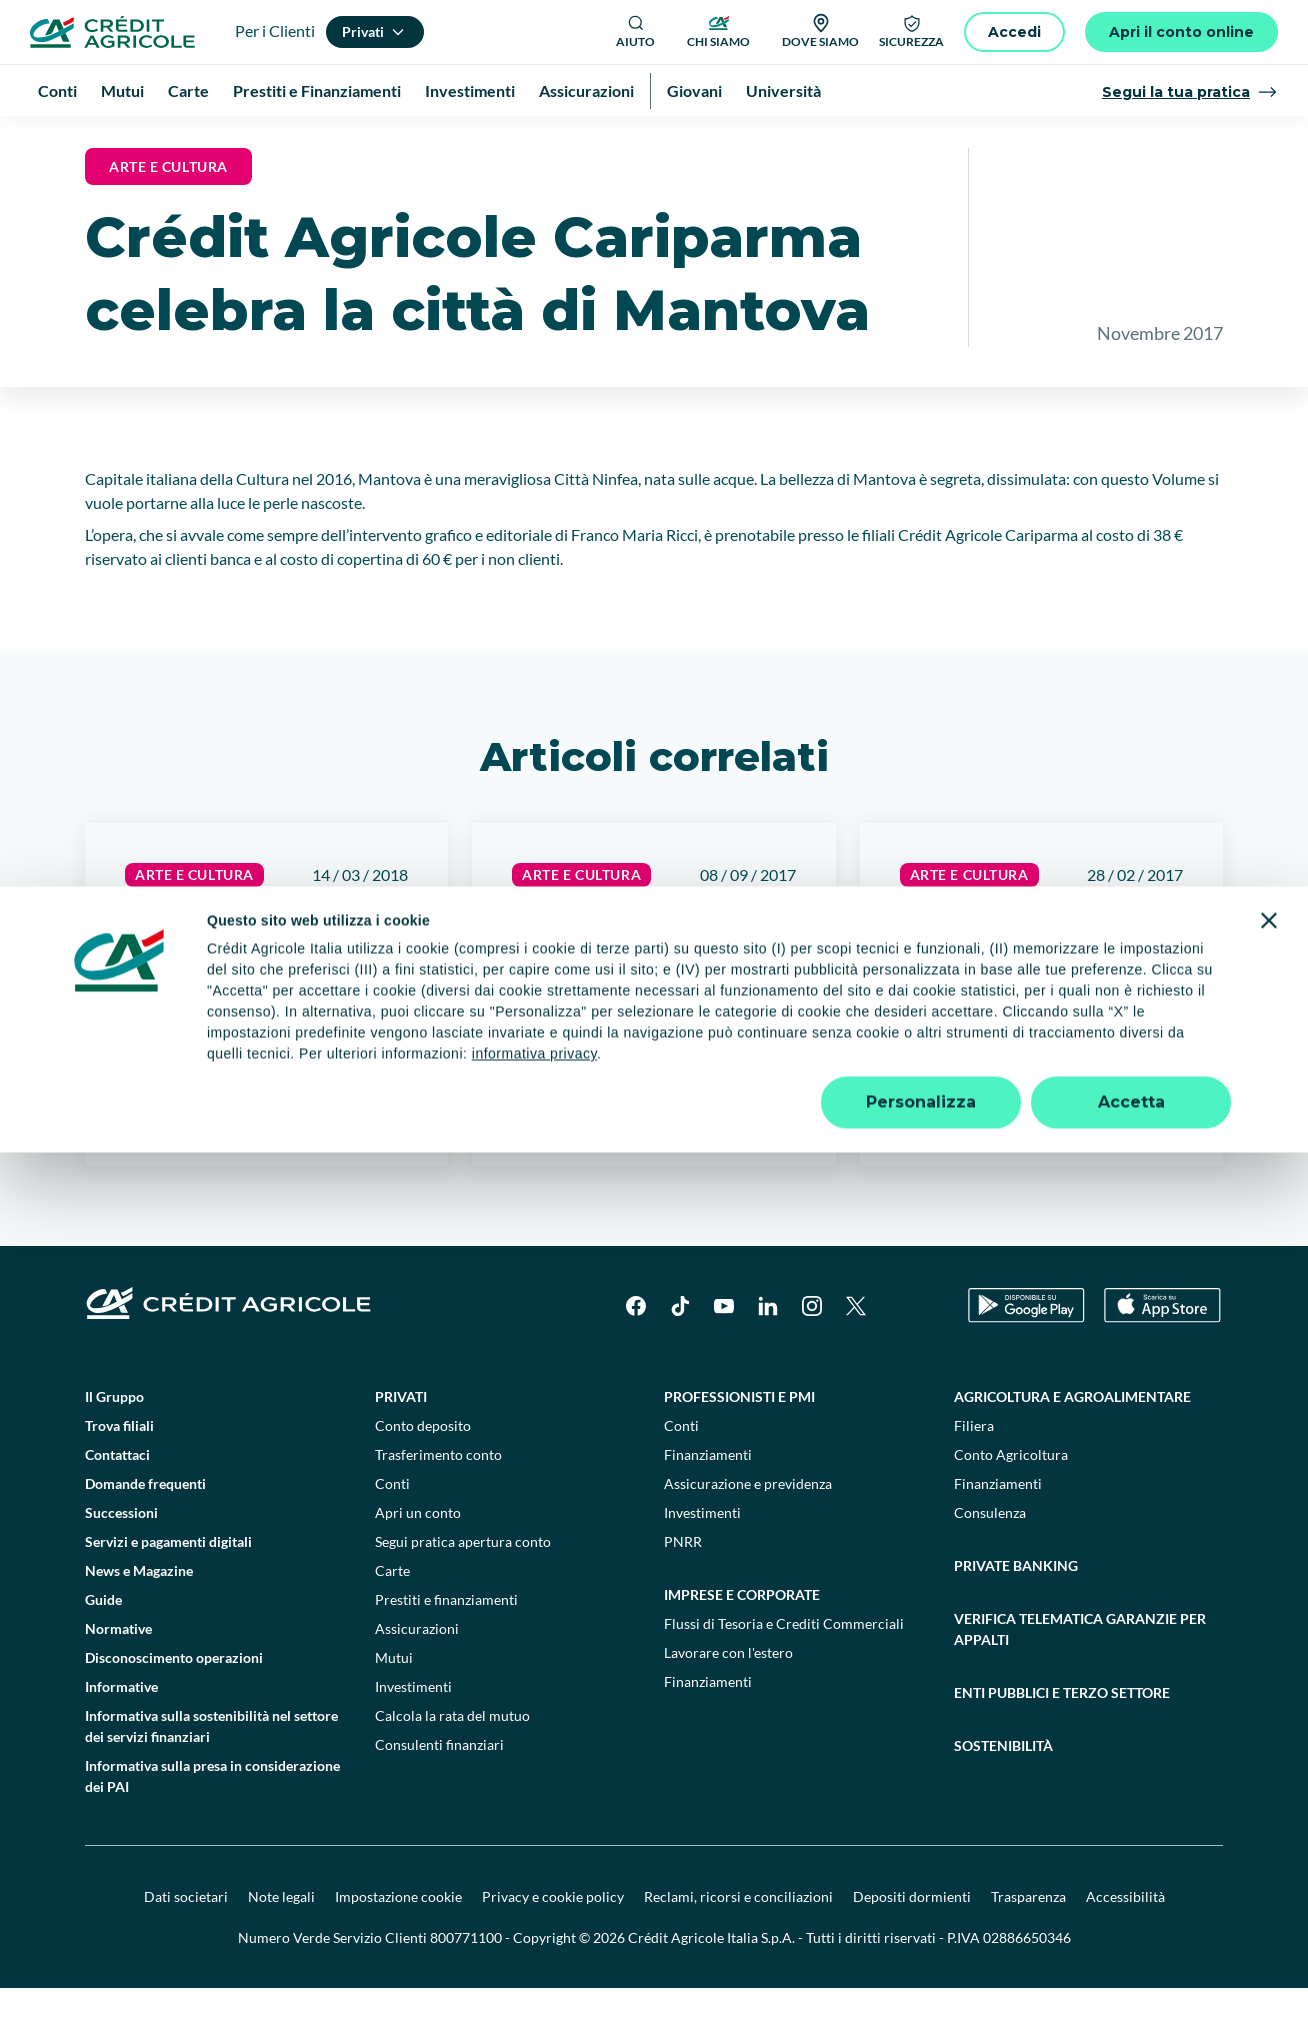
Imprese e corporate (742, 1650)
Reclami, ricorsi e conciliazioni (738, 1952)
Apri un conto (418, 1568)
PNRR (683, 1597)
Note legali (281, 1952)
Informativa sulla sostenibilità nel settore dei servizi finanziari (211, 1782)
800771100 (466, 1993)
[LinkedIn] (768, 1362)
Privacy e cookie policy (553, 1952)
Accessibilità (1125, 1952)
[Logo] (112, 32)
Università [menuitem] (783, 90)
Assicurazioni (417, 1684)
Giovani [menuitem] (694, 90)
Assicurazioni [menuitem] (586, 90)
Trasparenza (1028, 1952)
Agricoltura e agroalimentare (1072, 1452)
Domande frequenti (145, 1539)
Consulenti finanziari (439, 1800)
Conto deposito (423, 1481)
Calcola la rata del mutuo (452, 1771)
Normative (118, 1684)
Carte (392, 1626)
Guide (103, 1655)
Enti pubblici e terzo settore (1062, 1748)
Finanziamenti (708, 1510)
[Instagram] (812, 1362)
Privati (401, 1452)
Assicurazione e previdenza (748, 1539)
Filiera (974, 1481)
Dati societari (186, 1952)
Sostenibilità (1003, 1801)
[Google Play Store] (1026, 1361)
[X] (856, 1362)
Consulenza (990, 1568)
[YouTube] (724, 1362)
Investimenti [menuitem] (470, 90)
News (279, 139)
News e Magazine (188, 139)
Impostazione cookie (398, 1952)
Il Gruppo (114, 1452)
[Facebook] (636, 1362)
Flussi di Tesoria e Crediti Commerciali (784, 1679)
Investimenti (413, 1742)
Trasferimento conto (438, 1510)
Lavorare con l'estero (728, 1708)
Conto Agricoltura (1011, 1510)
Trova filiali (119, 1481)
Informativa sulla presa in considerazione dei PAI (212, 1832)
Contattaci (117, 1510)
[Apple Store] (1162, 1361)
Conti (392, 1539)
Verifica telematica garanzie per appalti (1080, 1685)
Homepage (82, 139)
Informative (121, 1742)
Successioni (121, 1568)
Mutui (394, 1713)
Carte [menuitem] (188, 90)
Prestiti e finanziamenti (446, 1655)
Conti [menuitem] (57, 90)
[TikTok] (680, 1362)
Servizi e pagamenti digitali (168, 1597)
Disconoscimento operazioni (174, 1713)
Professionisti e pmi (739, 1452)
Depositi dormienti (912, 1952)
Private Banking (1016, 1621)
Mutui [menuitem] (122, 90)
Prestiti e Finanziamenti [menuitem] (317, 90)
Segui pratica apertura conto (463, 1597)
